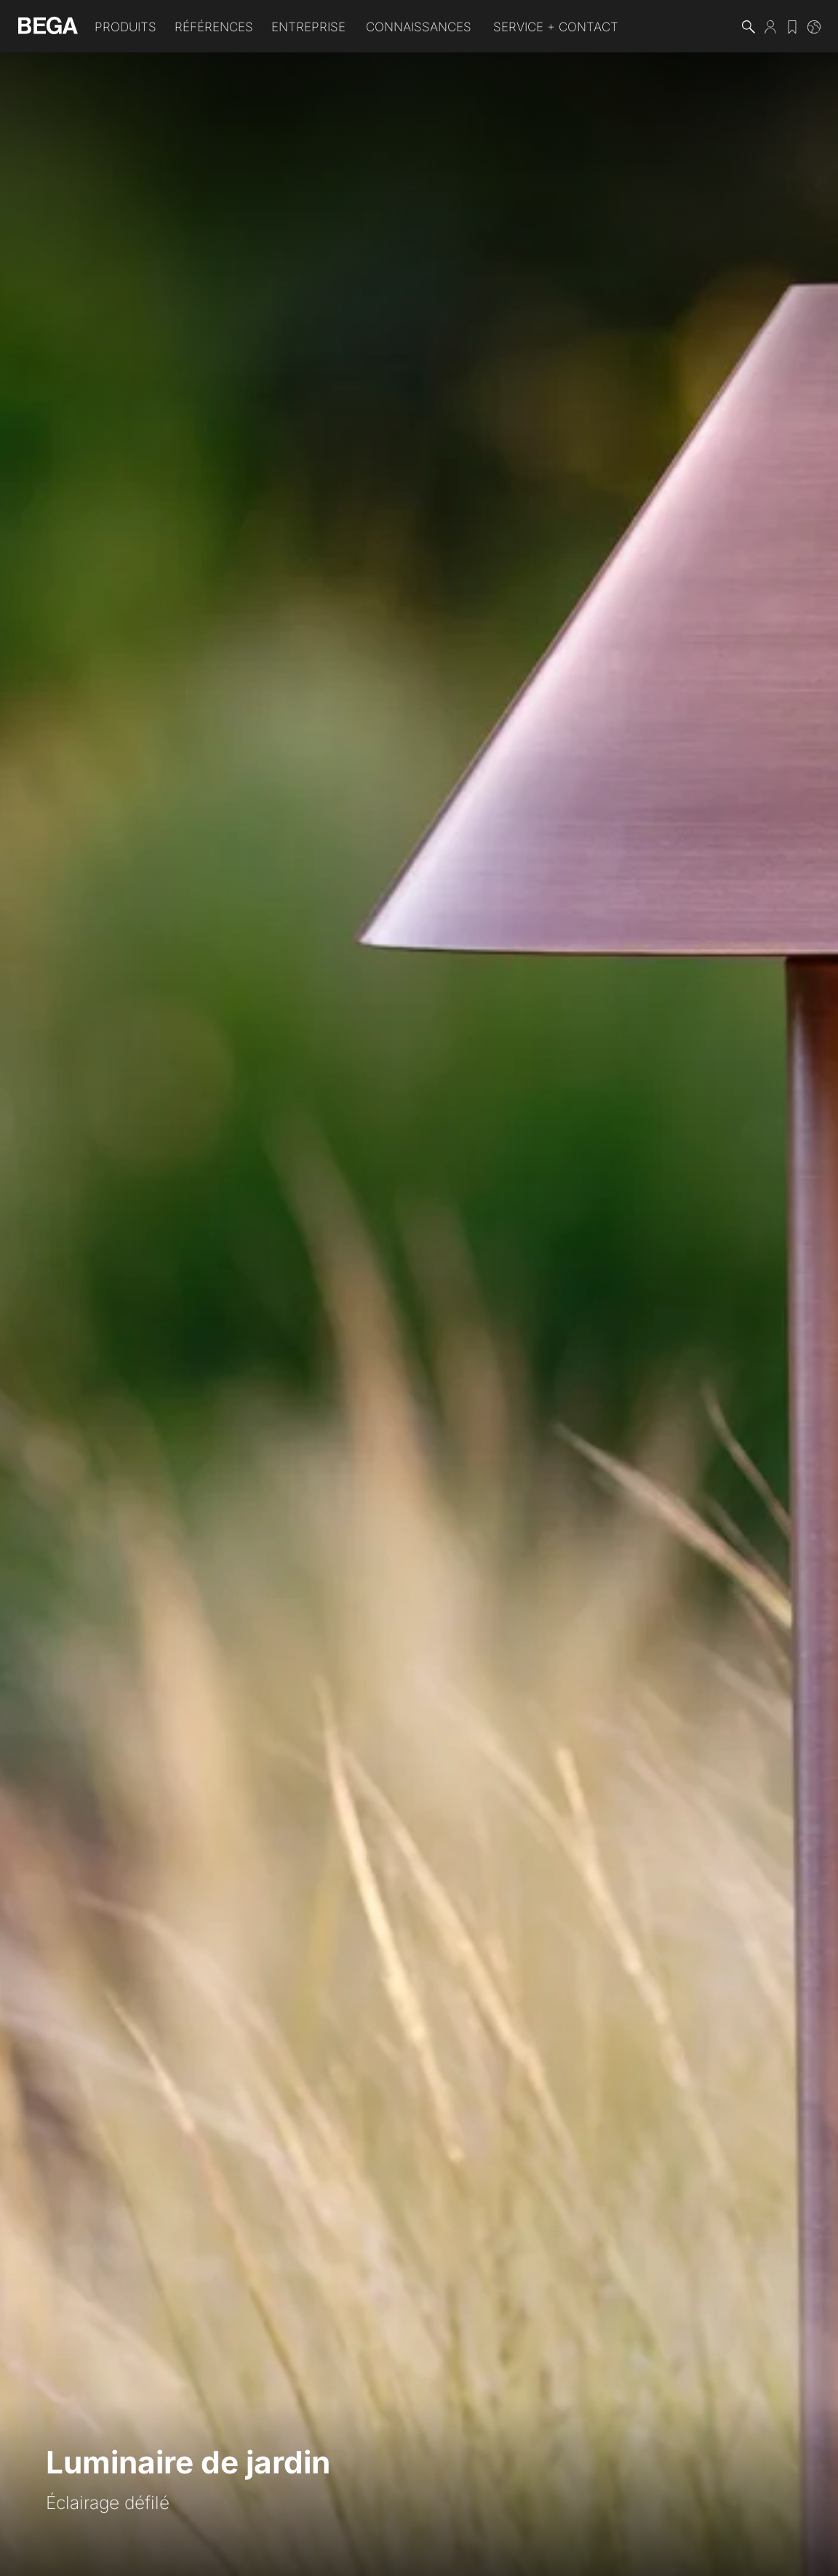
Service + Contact (555, 27)
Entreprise (308, 27)
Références (214, 27)
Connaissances (418, 27)
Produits (125, 27)
